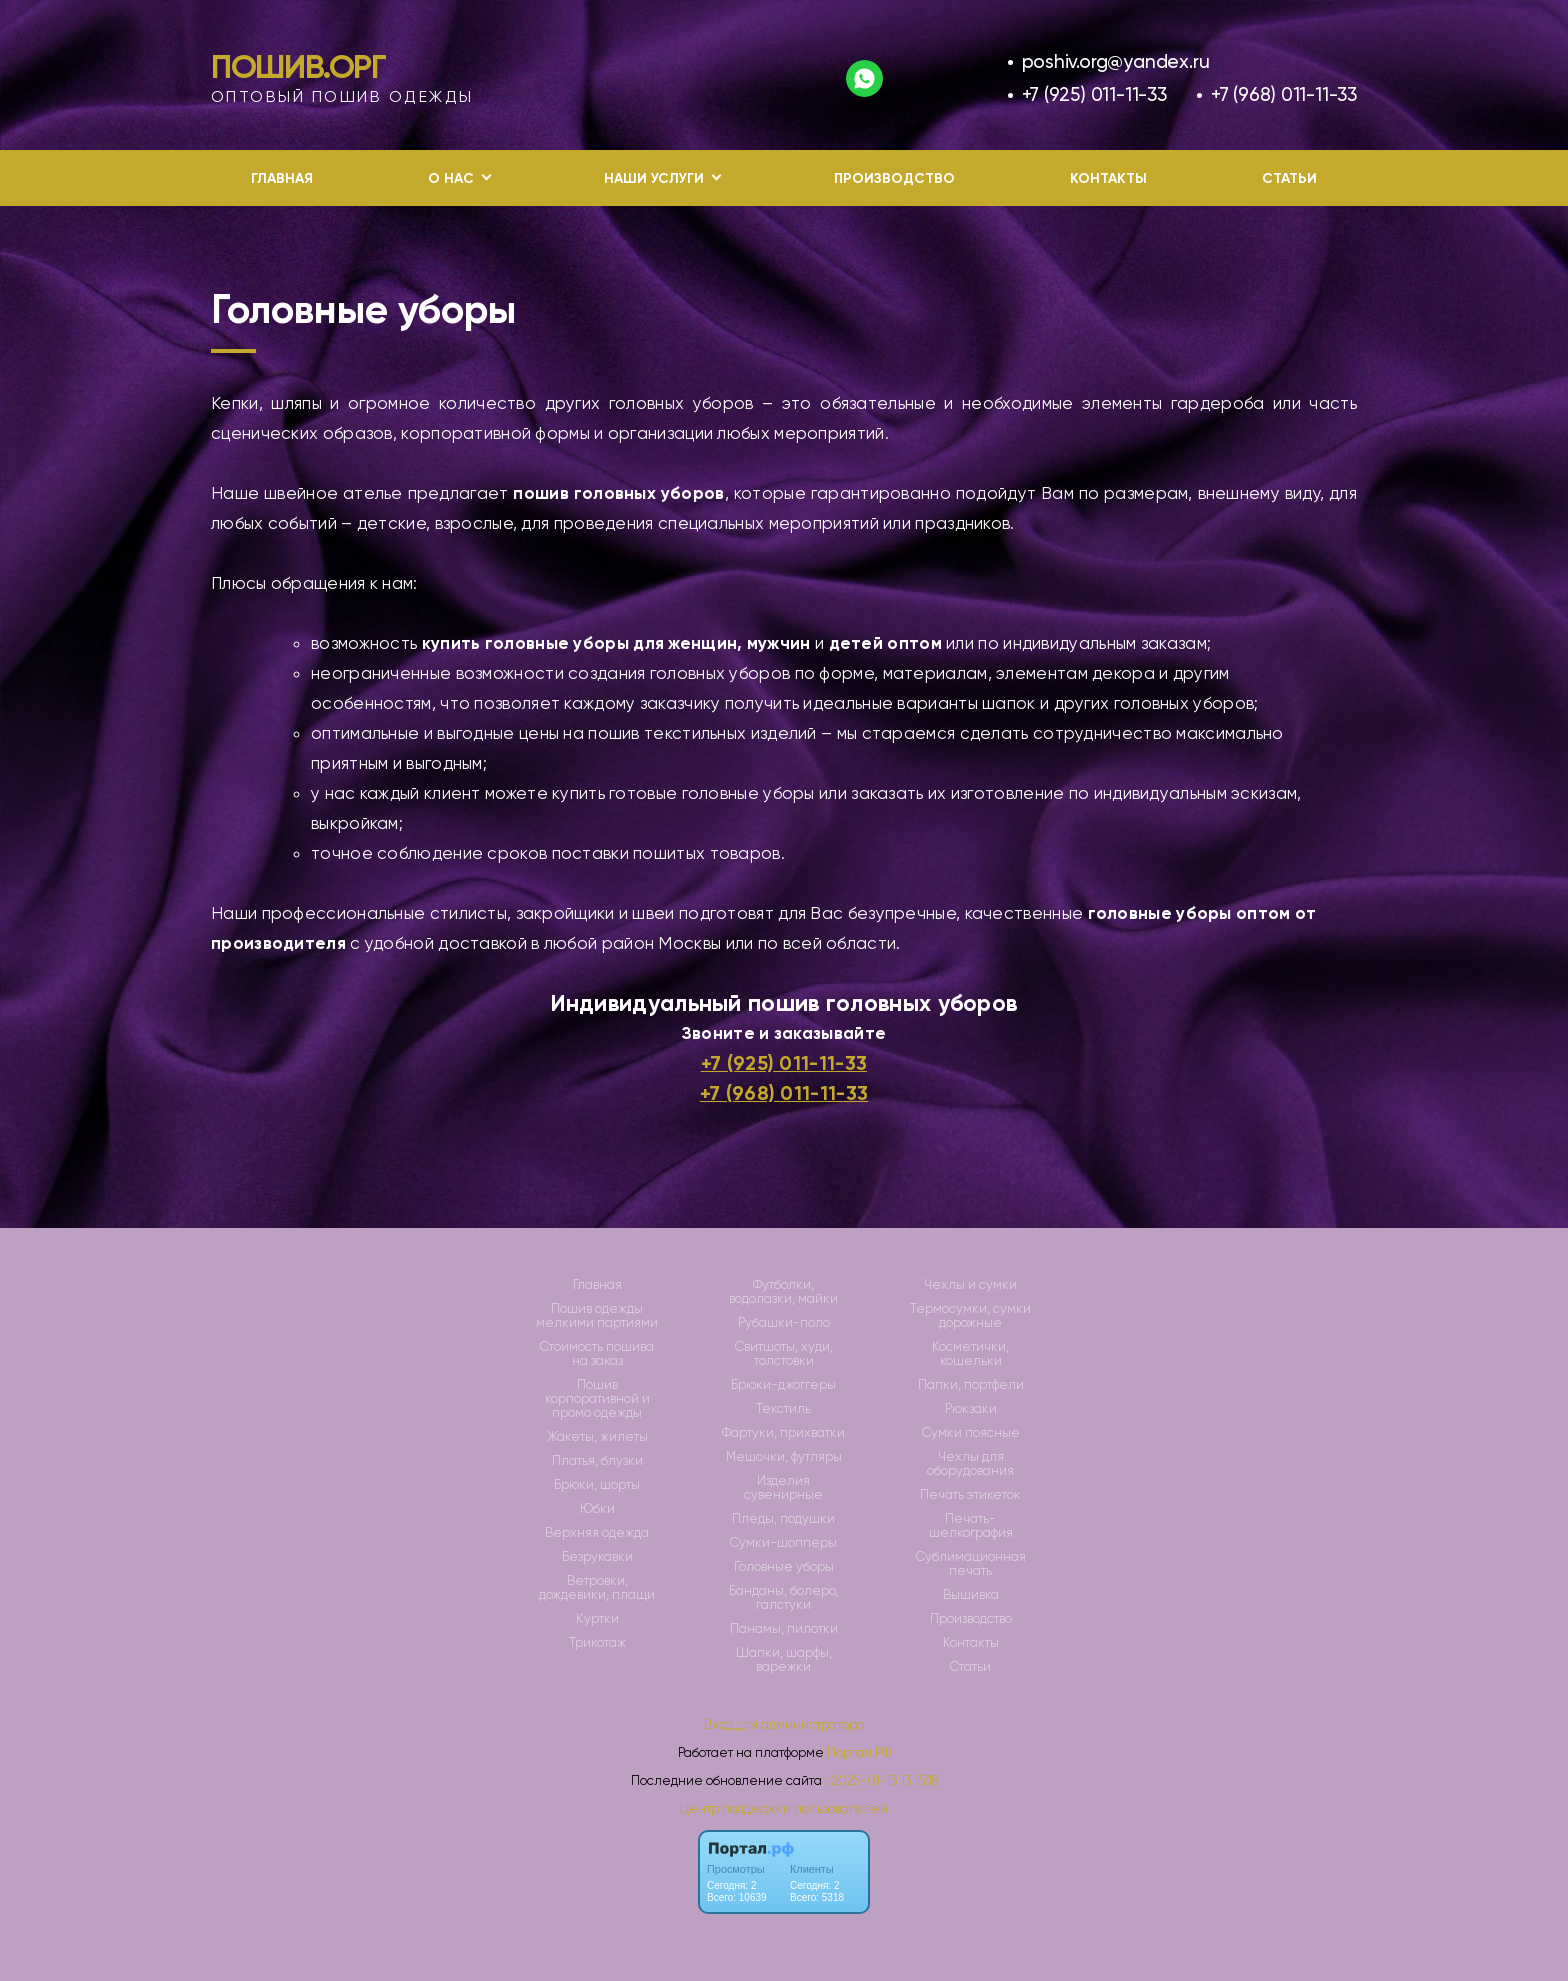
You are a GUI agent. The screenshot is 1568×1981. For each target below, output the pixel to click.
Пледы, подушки (783, 1519)
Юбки (597, 1509)
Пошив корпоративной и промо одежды (597, 1399)
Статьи (1289, 178)
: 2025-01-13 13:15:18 (881, 1780)
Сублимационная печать (971, 1564)
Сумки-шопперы (783, 1543)
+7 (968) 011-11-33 (1284, 94)
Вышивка (971, 1595)
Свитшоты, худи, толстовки (784, 1354)
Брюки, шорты (597, 1485)
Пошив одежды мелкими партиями (597, 1316)
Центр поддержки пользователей (784, 1808)
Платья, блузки (597, 1461)
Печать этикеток (970, 1495)
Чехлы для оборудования (970, 1464)
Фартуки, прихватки (783, 1433)
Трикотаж (597, 1643)
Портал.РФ (859, 1752)
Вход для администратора (784, 1724)
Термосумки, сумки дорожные (970, 1316)
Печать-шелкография (971, 1526)
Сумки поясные (971, 1433)
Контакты (1108, 178)
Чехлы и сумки (970, 1285)
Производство (894, 178)
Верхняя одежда (597, 1533)
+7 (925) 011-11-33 (1094, 94)
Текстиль (783, 1409)
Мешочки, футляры (784, 1457)
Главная (282, 178)
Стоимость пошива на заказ (597, 1354)
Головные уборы (784, 1567)
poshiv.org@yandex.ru (1116, 61)
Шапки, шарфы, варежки (784, 1660)
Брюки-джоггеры (783, 1385)
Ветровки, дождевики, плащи (597, 1588)
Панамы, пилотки (784, 1629)
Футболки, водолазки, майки (783, 1292)
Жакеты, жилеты (597, 1437)
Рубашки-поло (784, 1323)
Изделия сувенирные (783, 1488)
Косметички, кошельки (970, 1354)
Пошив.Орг (298, 67)
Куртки (597, 1619)
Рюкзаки (971, 1409)
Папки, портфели (971, 1385)
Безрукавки (597, 1557)
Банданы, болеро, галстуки (783, 1598)
